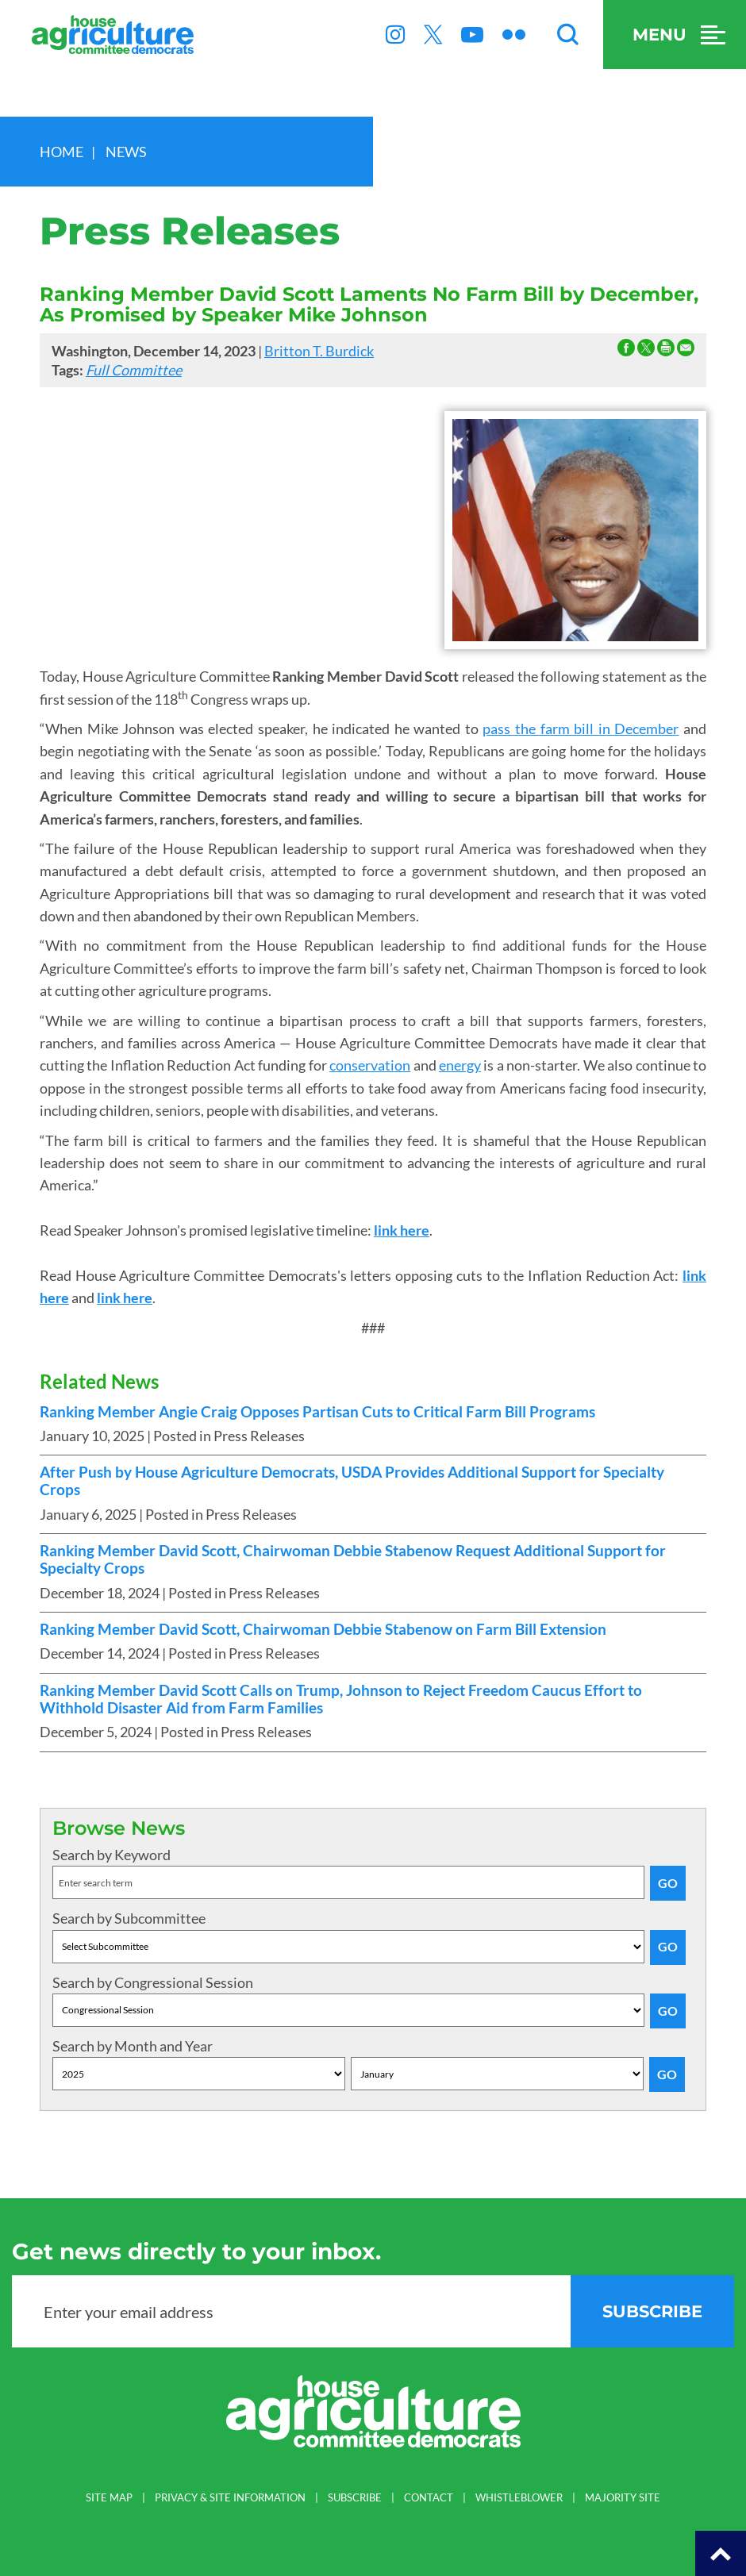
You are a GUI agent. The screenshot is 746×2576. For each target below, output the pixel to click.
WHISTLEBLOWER (519, 2498)
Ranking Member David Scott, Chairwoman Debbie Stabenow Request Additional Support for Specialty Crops (353, 1559)
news (126, 151)
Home (61, 151)
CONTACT (428, 2498)
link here (401, 1230)
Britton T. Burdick (319, 350)
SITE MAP (109, 2498)
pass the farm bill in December (581, 728)
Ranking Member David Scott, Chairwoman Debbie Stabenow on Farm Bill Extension (323, 1629)
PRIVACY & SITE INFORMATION (230, 2498)
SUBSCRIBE (355, 2498)
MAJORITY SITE (622, 2498)
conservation (369, 1065)
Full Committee (134, 370)
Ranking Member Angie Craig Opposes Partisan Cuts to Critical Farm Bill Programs (317, 1412)
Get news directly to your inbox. (196, 2251)
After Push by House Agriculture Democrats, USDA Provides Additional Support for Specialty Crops (352, 1480)
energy (460, 1065)
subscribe (652, 2311)
